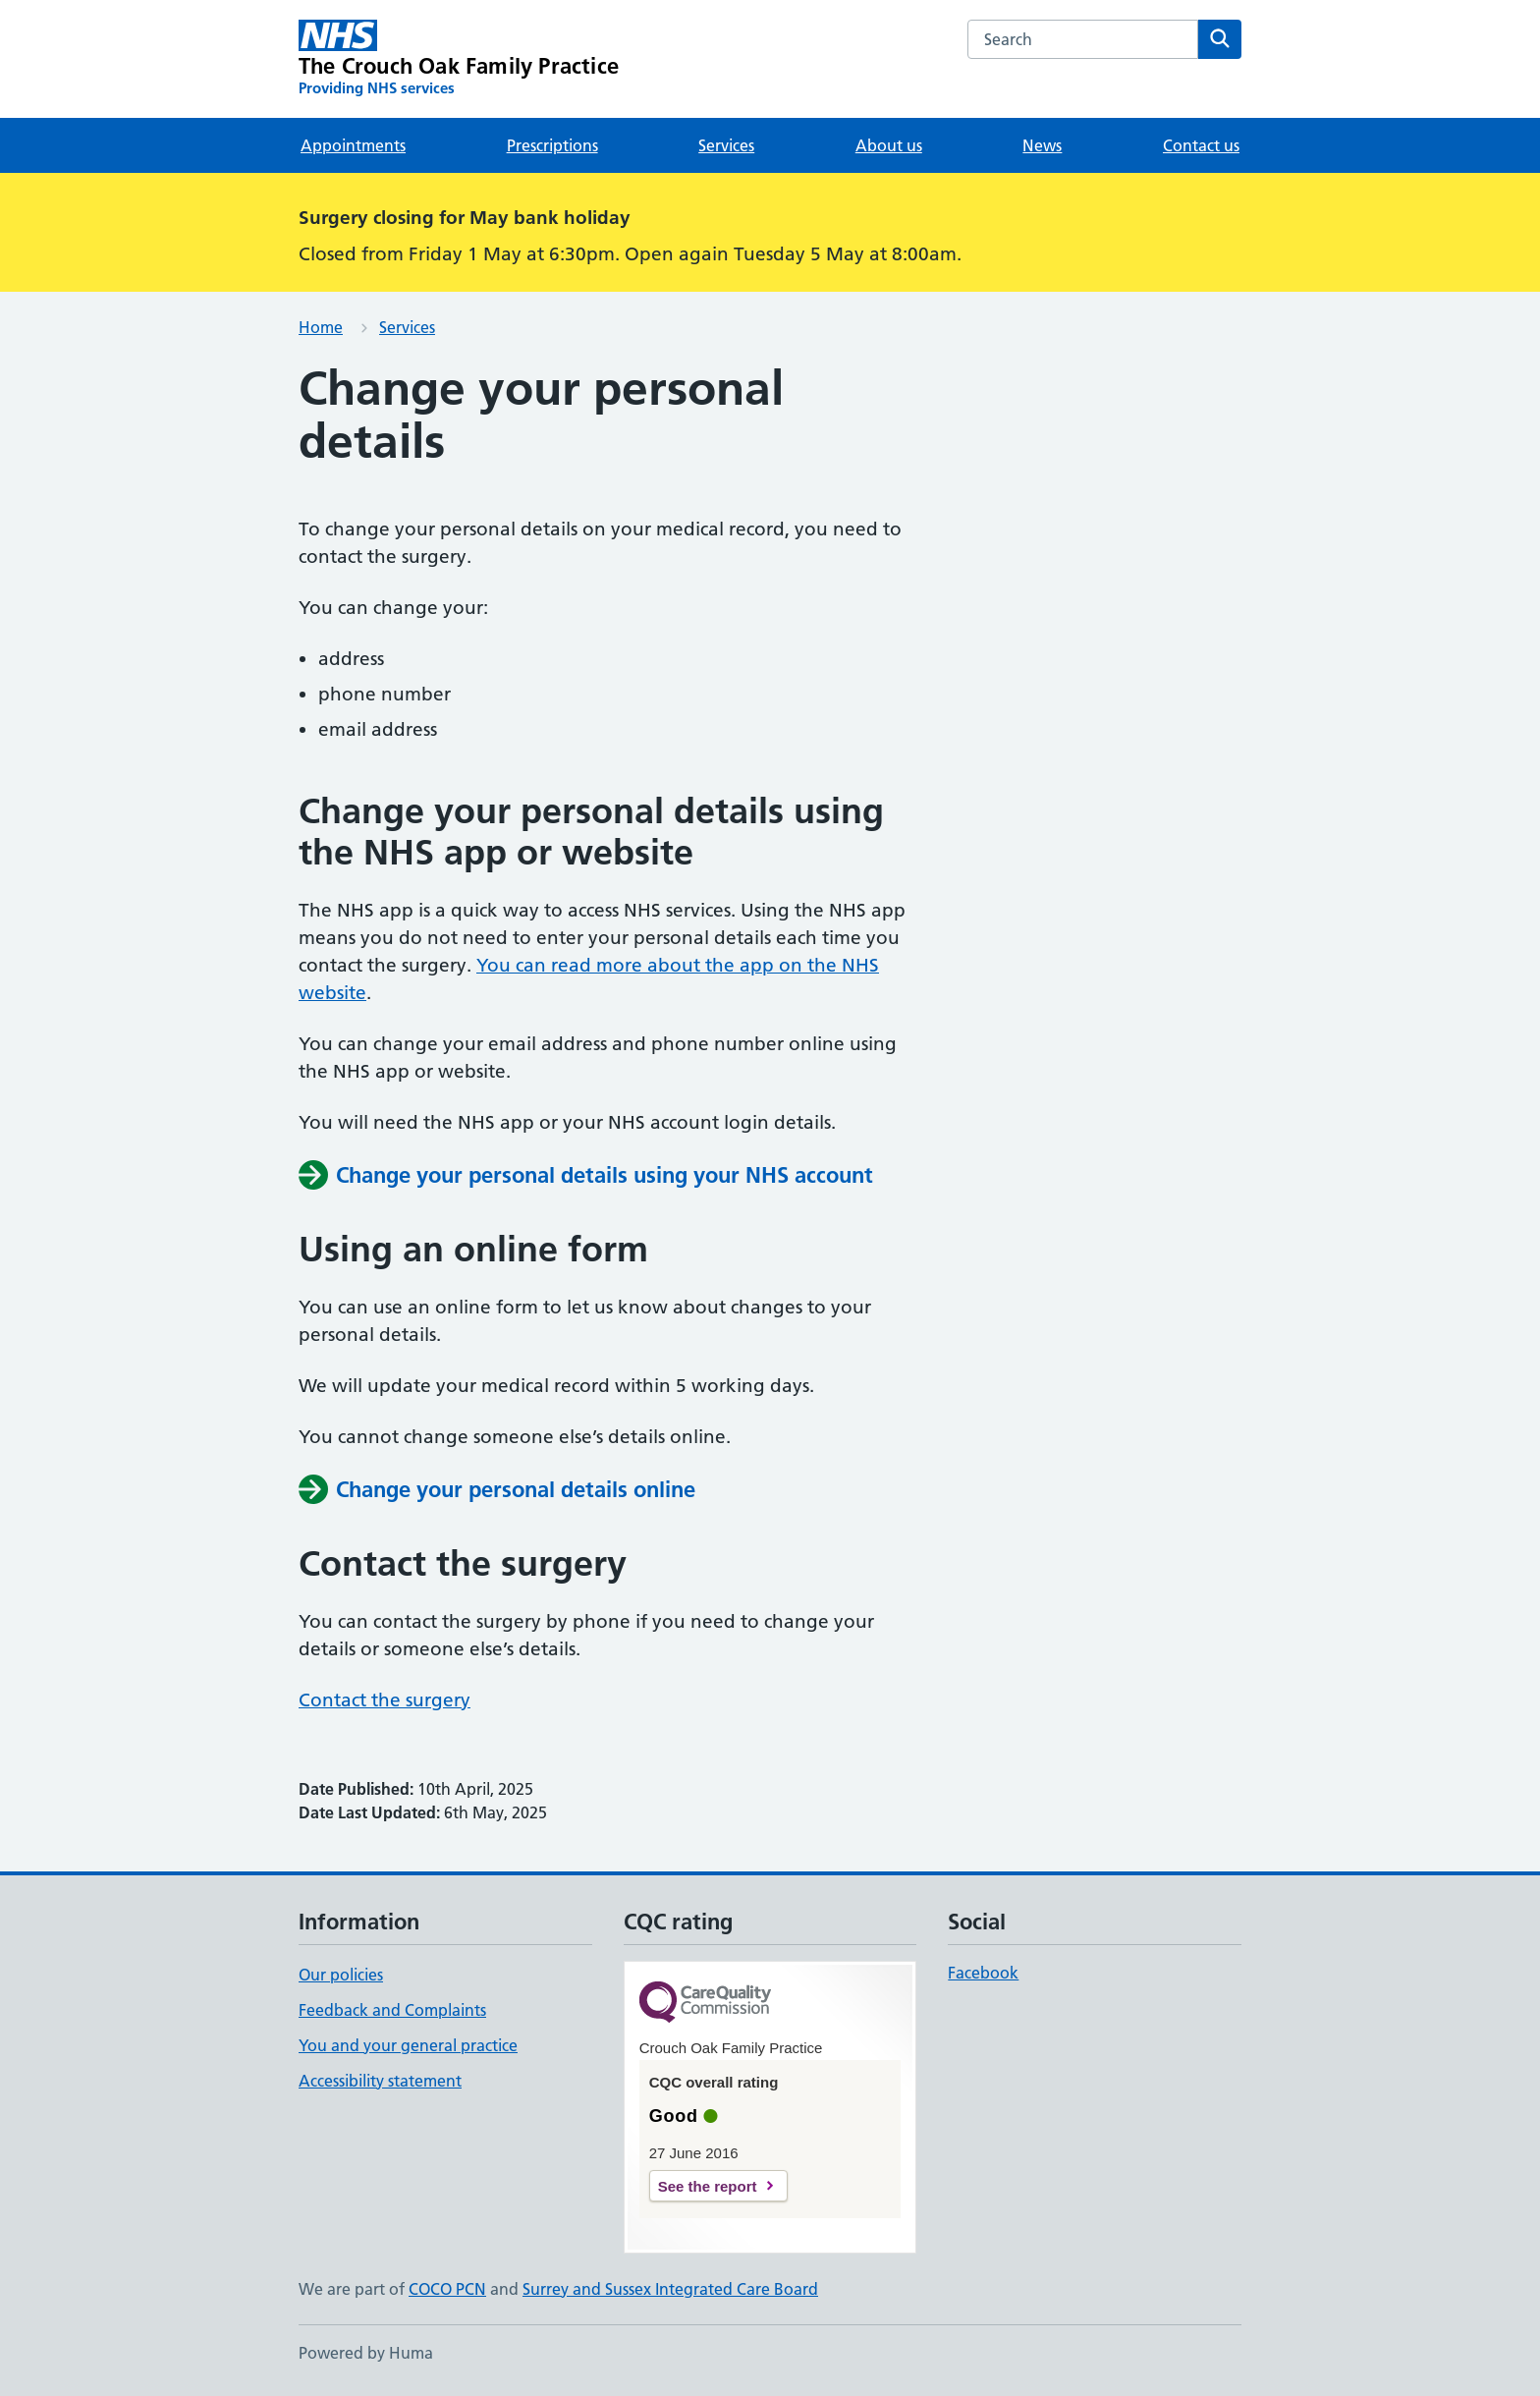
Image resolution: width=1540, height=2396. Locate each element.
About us (888, 145)
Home (321, 327)
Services (726, 145)
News (1042, 145)
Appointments (353, 145)
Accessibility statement (380, 2080)
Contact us (1201, 145)
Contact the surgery (384, 1700)
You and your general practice (408, 2045)
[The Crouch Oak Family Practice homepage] (459, 59)
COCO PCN (447, 2289)
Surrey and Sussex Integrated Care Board (670, 2289)
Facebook (983, 1972)
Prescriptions (552, 145)
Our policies (341, 1974)
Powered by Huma (366, 2353)
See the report (707, 2186)
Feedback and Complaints (392, 2010)
